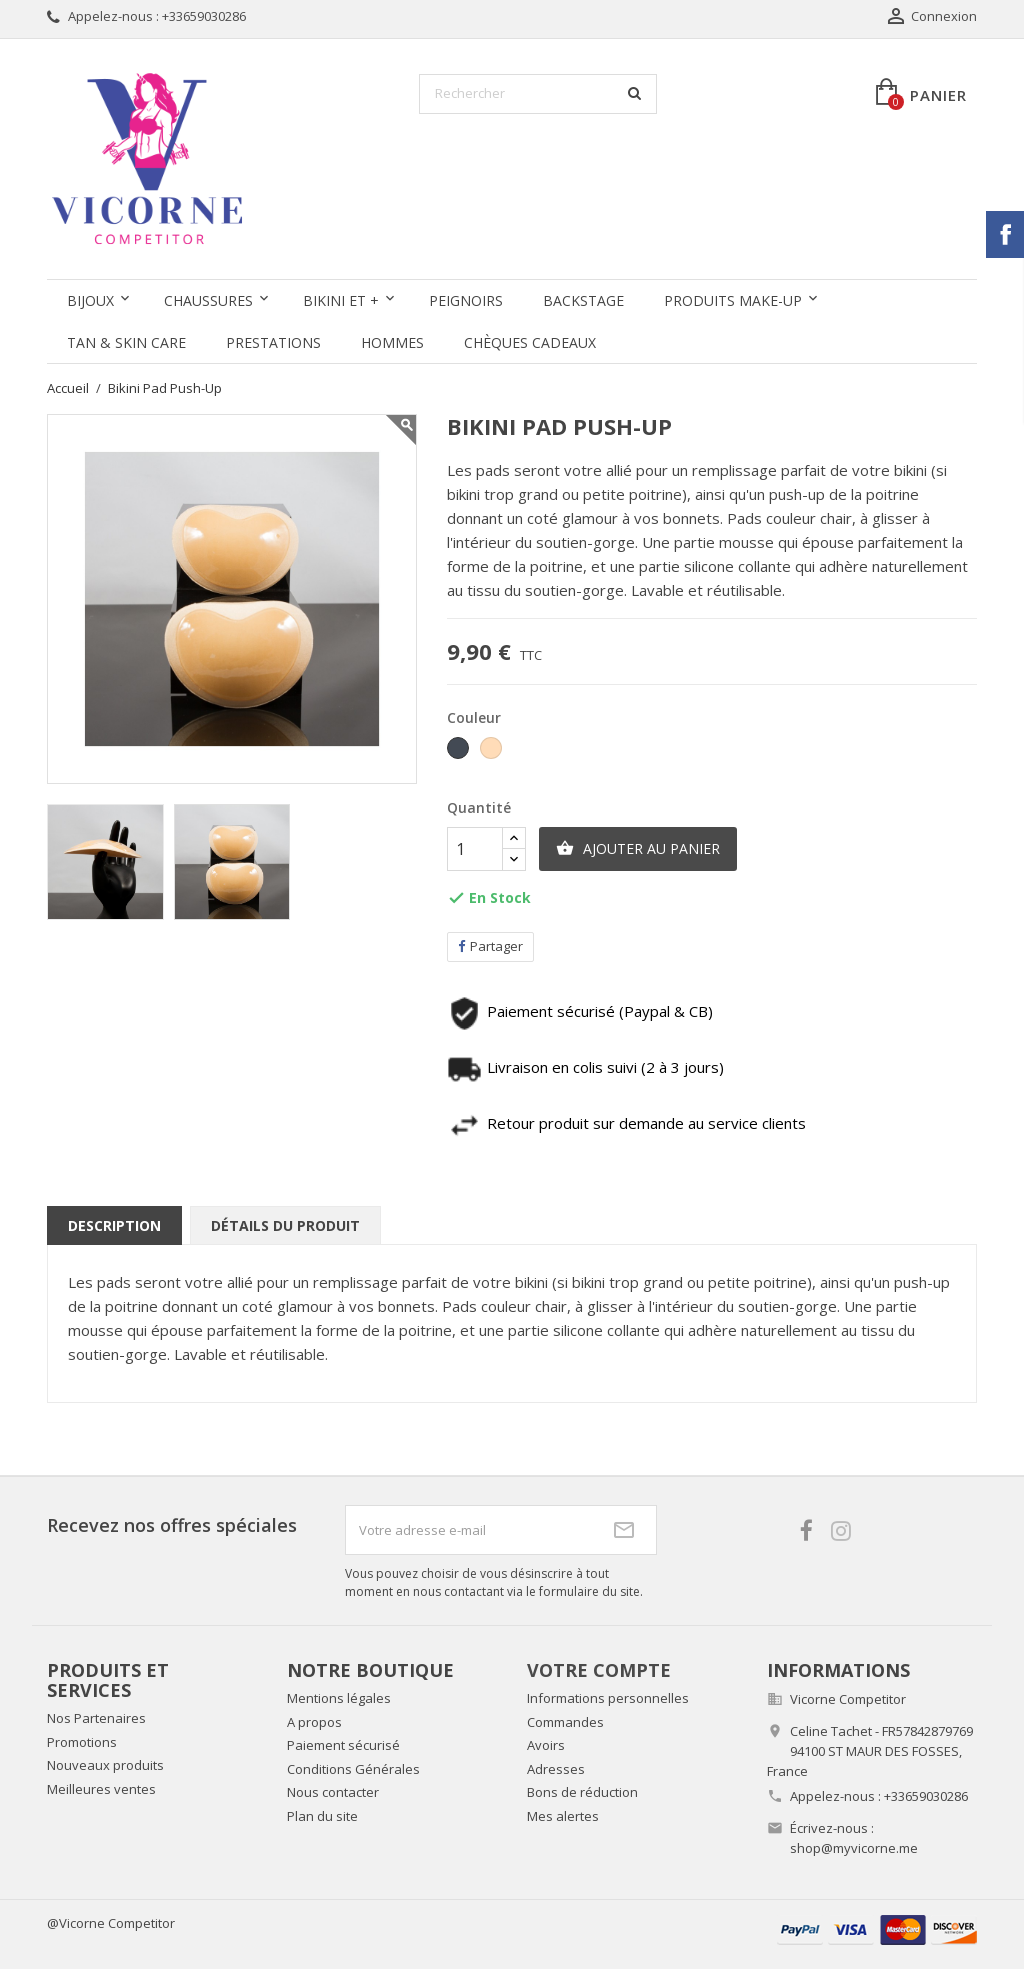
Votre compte (599, 1670)
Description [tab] (114, 1225)
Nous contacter (333, 1792)
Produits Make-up (733, 300)
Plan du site (322, 1816)
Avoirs (546, 1745)
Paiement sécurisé (343, 1745)
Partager (490, 946)
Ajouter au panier (638, 849)
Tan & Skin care (126, 342)
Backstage (583, 300)
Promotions (82, 1742)
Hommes (392, 342)
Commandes (565, 1722)
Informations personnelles (608, 1698)
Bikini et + (341, 300)
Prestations (273, 342)
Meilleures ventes (101, 1789)
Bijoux (90, 300)
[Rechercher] (538, 94)
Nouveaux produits (105, 1765)
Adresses (556, 1769)
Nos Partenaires (96, 1718)
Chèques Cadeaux (530, 342)
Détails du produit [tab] (285, 1225)
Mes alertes (563, 1816)
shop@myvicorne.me (854, 1848)
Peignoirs (466, 300)
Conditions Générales (353, 1769)
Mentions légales (339, 1698)
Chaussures (208, 300)
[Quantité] (475, 849)
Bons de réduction (582, 1792)
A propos (314, 1722)
